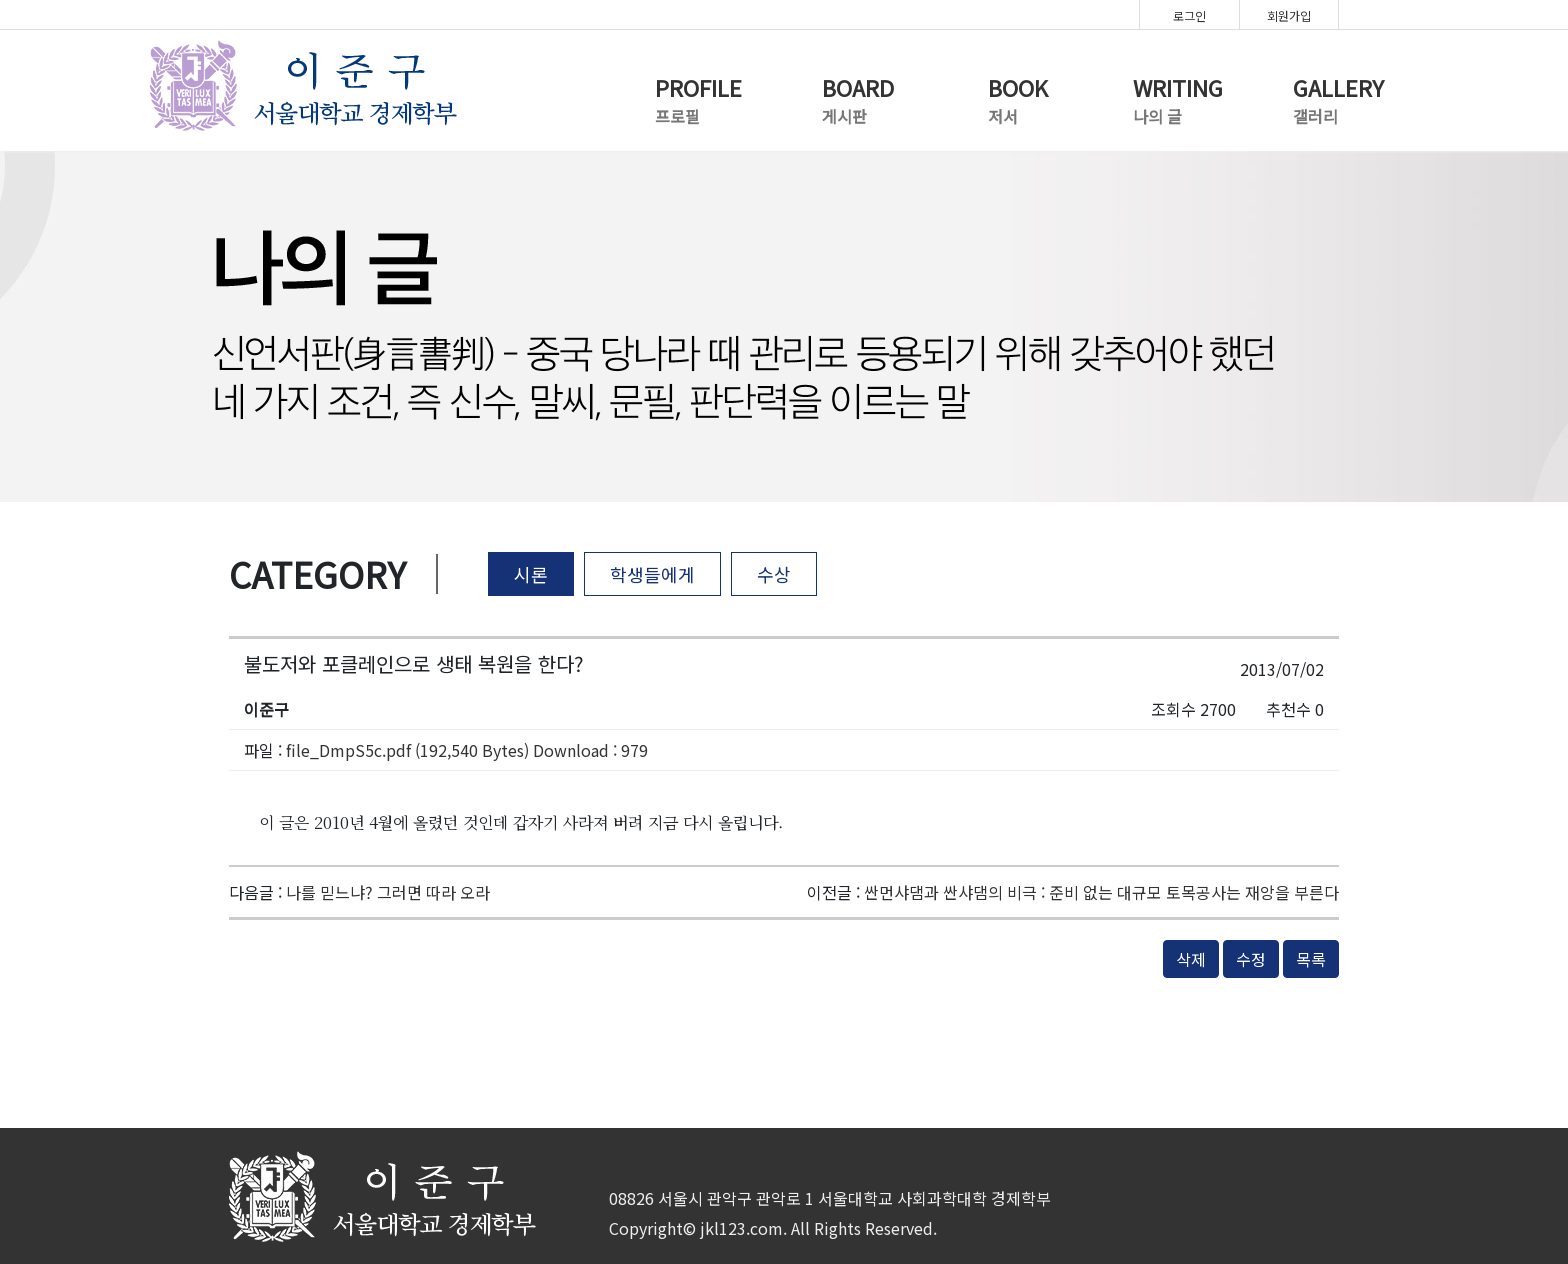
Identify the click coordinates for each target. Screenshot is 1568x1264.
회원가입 (1289, 15)
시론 (531, 574)
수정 (1251, 959)
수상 (774, 574)
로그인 (1189, 15)
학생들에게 (652, 574)
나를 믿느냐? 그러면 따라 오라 (388, 892)
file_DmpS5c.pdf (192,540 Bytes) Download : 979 (467, 750)
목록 (1311, 959)
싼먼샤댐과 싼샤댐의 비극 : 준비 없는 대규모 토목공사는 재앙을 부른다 (1101, 892)
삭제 (1191, 959)
